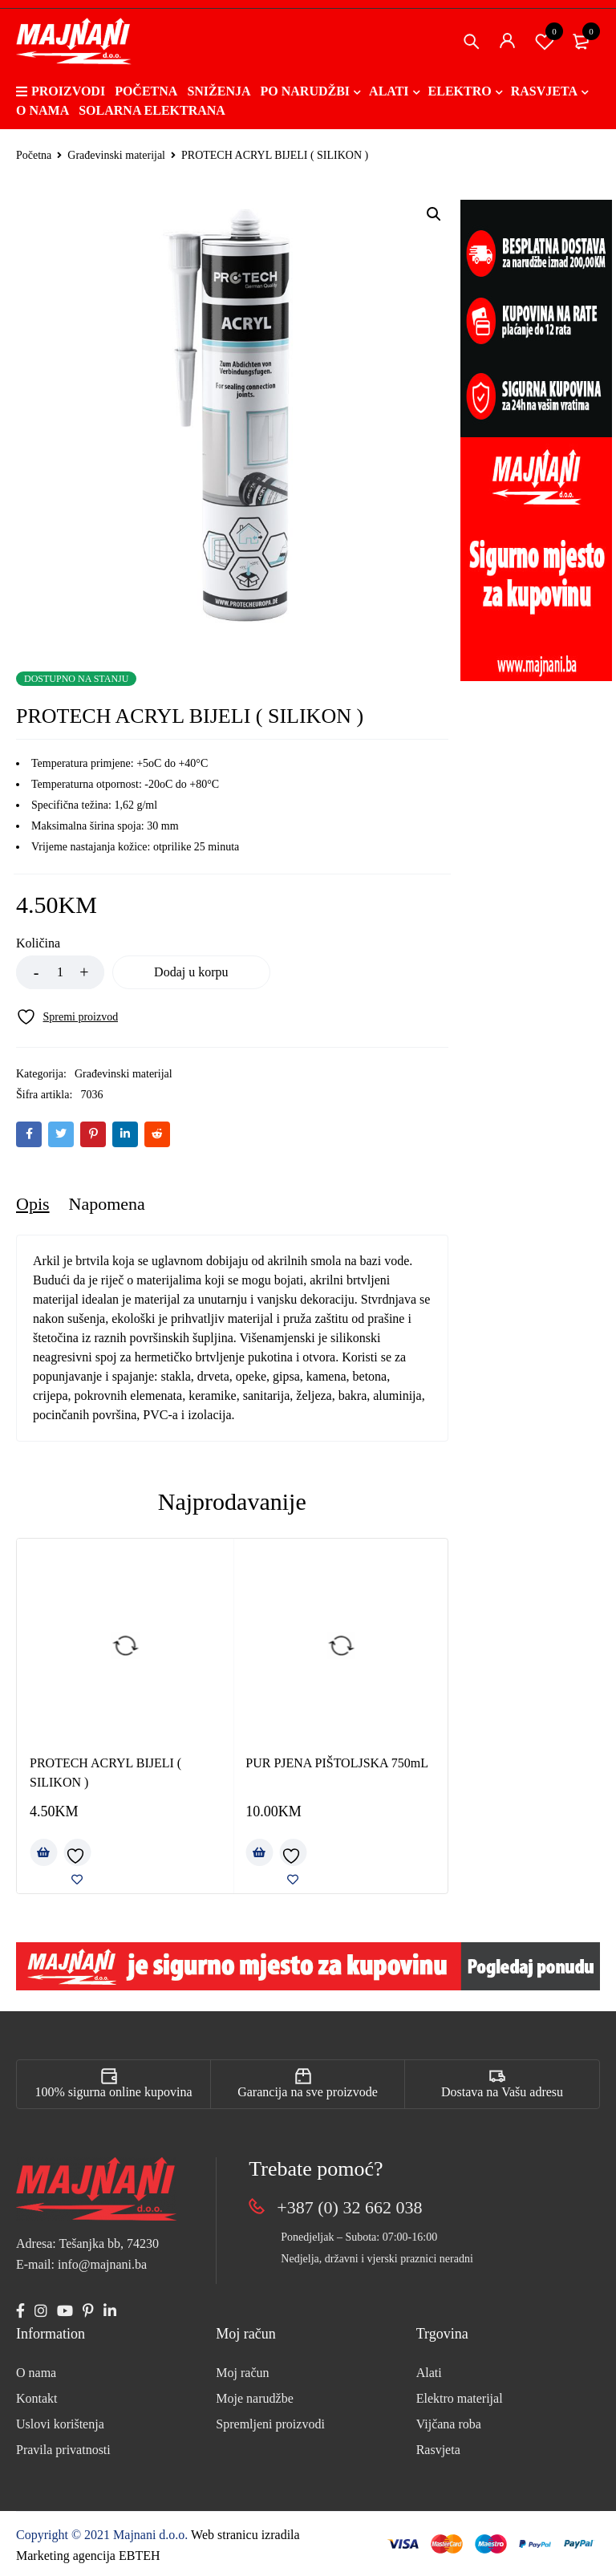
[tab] (33, 1204)
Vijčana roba (448, 2424)
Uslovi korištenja (60, 2424)
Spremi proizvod (544, 40)
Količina (38, 943)
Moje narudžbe (254, 2398)
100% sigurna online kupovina (113, 2092)
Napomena (107, 1204)
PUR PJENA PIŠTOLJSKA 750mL (336, 1763)
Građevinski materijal (116, 155)
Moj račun (242, 2372)
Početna (33, 155)
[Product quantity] (60, 972)
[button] (433, 214)
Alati (429, 2372)
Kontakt (37, 2398)
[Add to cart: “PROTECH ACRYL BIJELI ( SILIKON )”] (43, 1852)
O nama (36, 2372)
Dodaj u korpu (192, 972)
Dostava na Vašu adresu (502, 2092)
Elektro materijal (459, 2398)
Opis (33, 1204)
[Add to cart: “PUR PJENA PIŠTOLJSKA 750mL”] (259, 1852)
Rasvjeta (438, 2449)
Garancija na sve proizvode (307, 2092)
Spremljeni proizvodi (270, 2424)
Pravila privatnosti (63, 2449)
